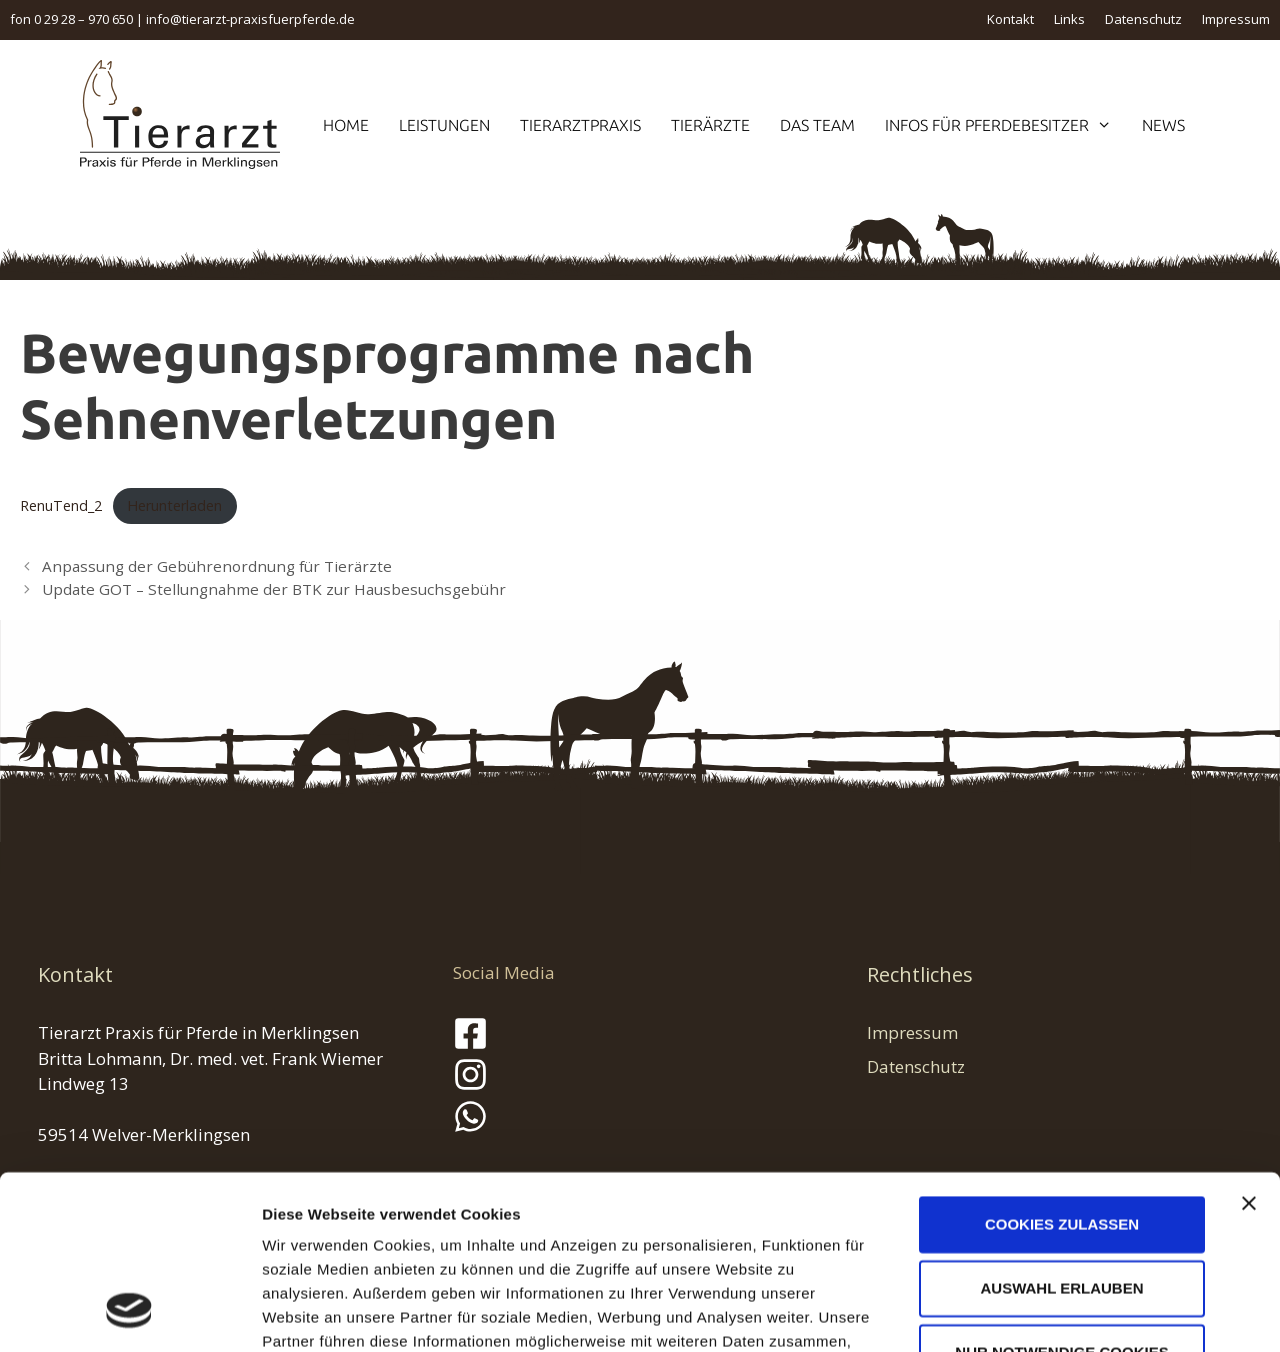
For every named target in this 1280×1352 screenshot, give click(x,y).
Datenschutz (1143, 19)
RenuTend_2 (61, 505)
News (1163, 125)
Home (346, 125)
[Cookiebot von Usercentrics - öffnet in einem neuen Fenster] (129, 1313)
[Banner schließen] (1249, 1046)
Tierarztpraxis (580, 125)
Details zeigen (1063, 1312)
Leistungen (444, 125)
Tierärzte (710, 125)
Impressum (1236, 19)
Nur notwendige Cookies (1061, 1194)
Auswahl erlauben (1061, 1130)
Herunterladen (174, 505)
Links (1069, 19)
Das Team (817, 125)
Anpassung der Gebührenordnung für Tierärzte (217, 566)
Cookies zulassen (1062, 1066)
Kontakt (1010, 19)
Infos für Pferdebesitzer (1006, 125)
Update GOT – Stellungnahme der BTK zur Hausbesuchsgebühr (274, 589)
